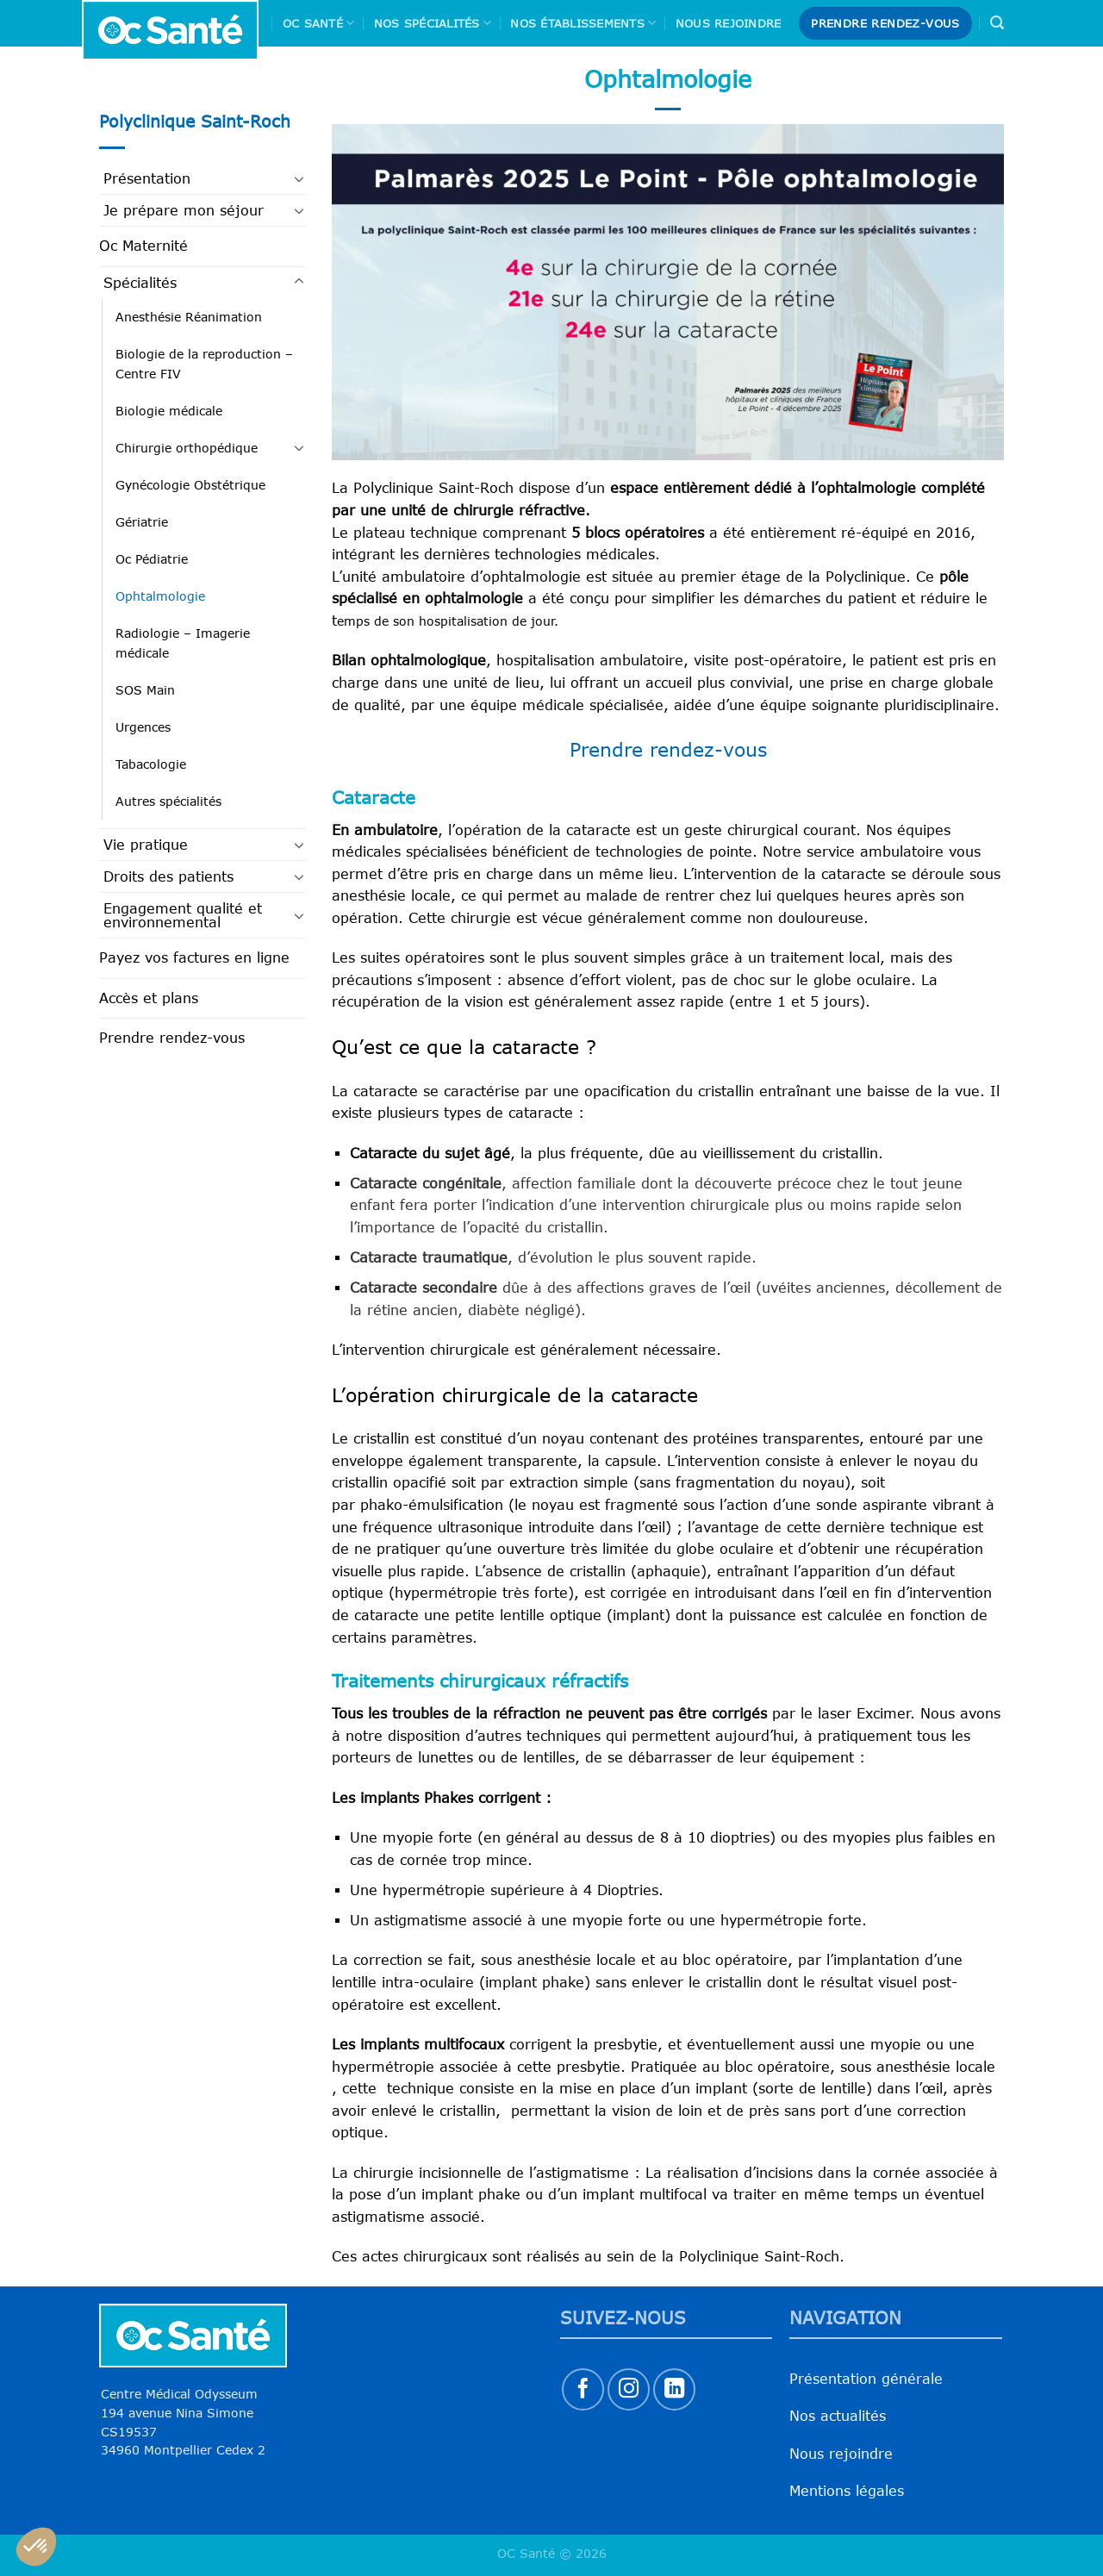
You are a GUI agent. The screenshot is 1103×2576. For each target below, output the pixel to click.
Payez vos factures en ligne (194, 957)
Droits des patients (168, 876)
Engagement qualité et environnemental (182, 915)
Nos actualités (837, 2415)
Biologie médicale (168, 410)
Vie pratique (145, 844)
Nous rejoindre (729, 23)
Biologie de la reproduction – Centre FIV (204, 363)
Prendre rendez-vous (172, 1037)
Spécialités (140, 282)
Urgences (143, 727)
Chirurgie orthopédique (186, 447)
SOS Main (145, 690)
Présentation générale (866, 2378)
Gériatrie (141, 522)
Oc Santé (319, 23)
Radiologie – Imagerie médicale (182, 643)
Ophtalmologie (160, 596)
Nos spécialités (432, 23)
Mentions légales (846, 2490)
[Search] (997, 23)
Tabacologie (150, 764)
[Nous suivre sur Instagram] (629, 2389)
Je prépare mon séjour (183, 210)
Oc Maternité (143, 245)
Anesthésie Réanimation (188, 316)
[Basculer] (299, 178)
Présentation (146, 178)
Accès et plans (148, 998)
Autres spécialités (168, 801)
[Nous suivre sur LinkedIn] (674, 2389)
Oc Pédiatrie (151, 559)
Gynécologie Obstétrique (190, 484)
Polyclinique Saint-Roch (194, 121)
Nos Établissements (583, 23)
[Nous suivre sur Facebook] (583, 2389)
